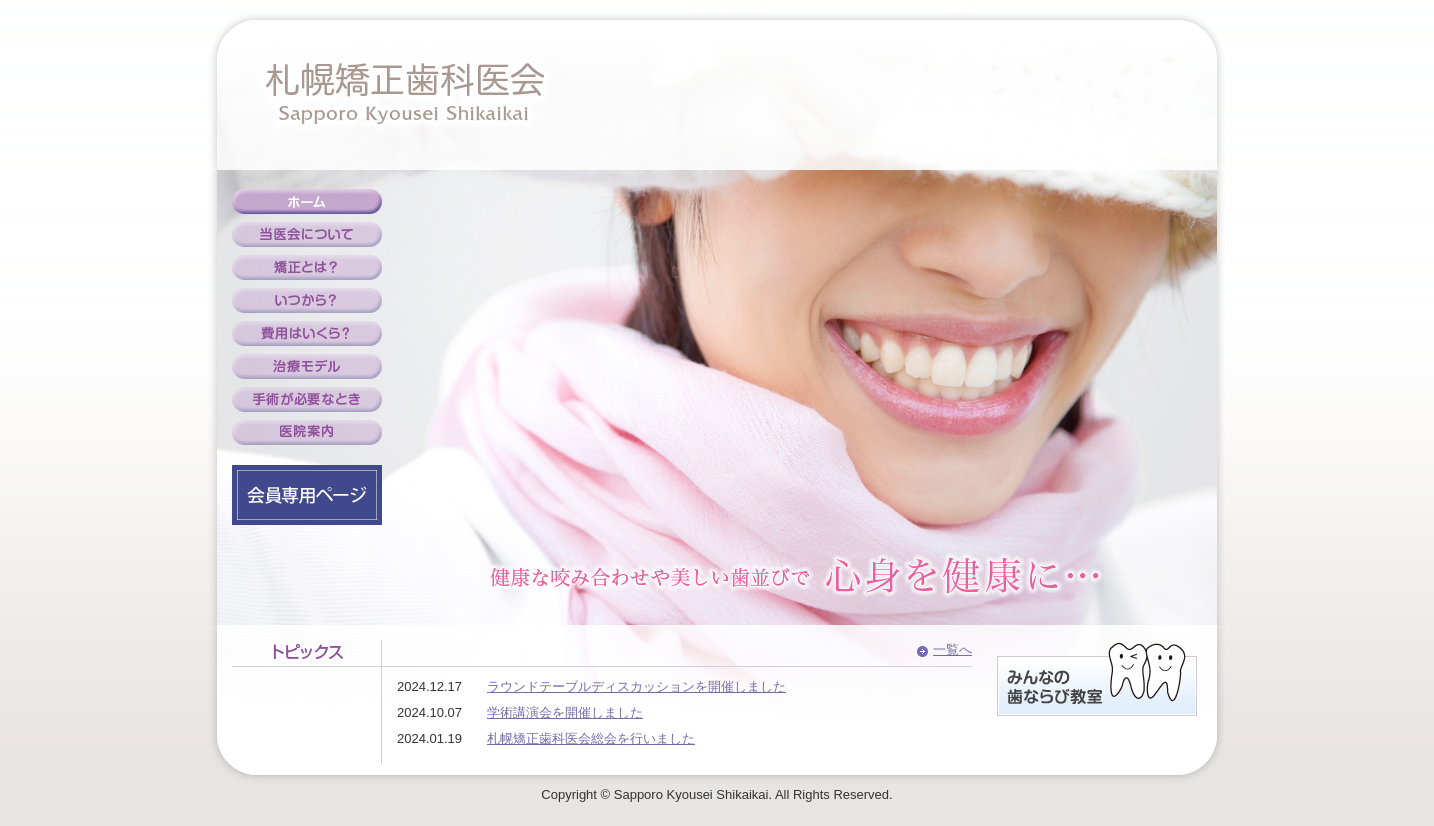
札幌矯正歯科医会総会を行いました (591, 738)
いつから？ (307, 300)
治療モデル (307, 366)
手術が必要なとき (307, 399)
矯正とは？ (307, 267)
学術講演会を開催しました (565, 712)
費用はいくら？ (307, 333)
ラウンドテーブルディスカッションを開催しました (636, 686)
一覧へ (952, 649)
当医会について (307, 234)
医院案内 (307, 432)
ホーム (307, 201)
